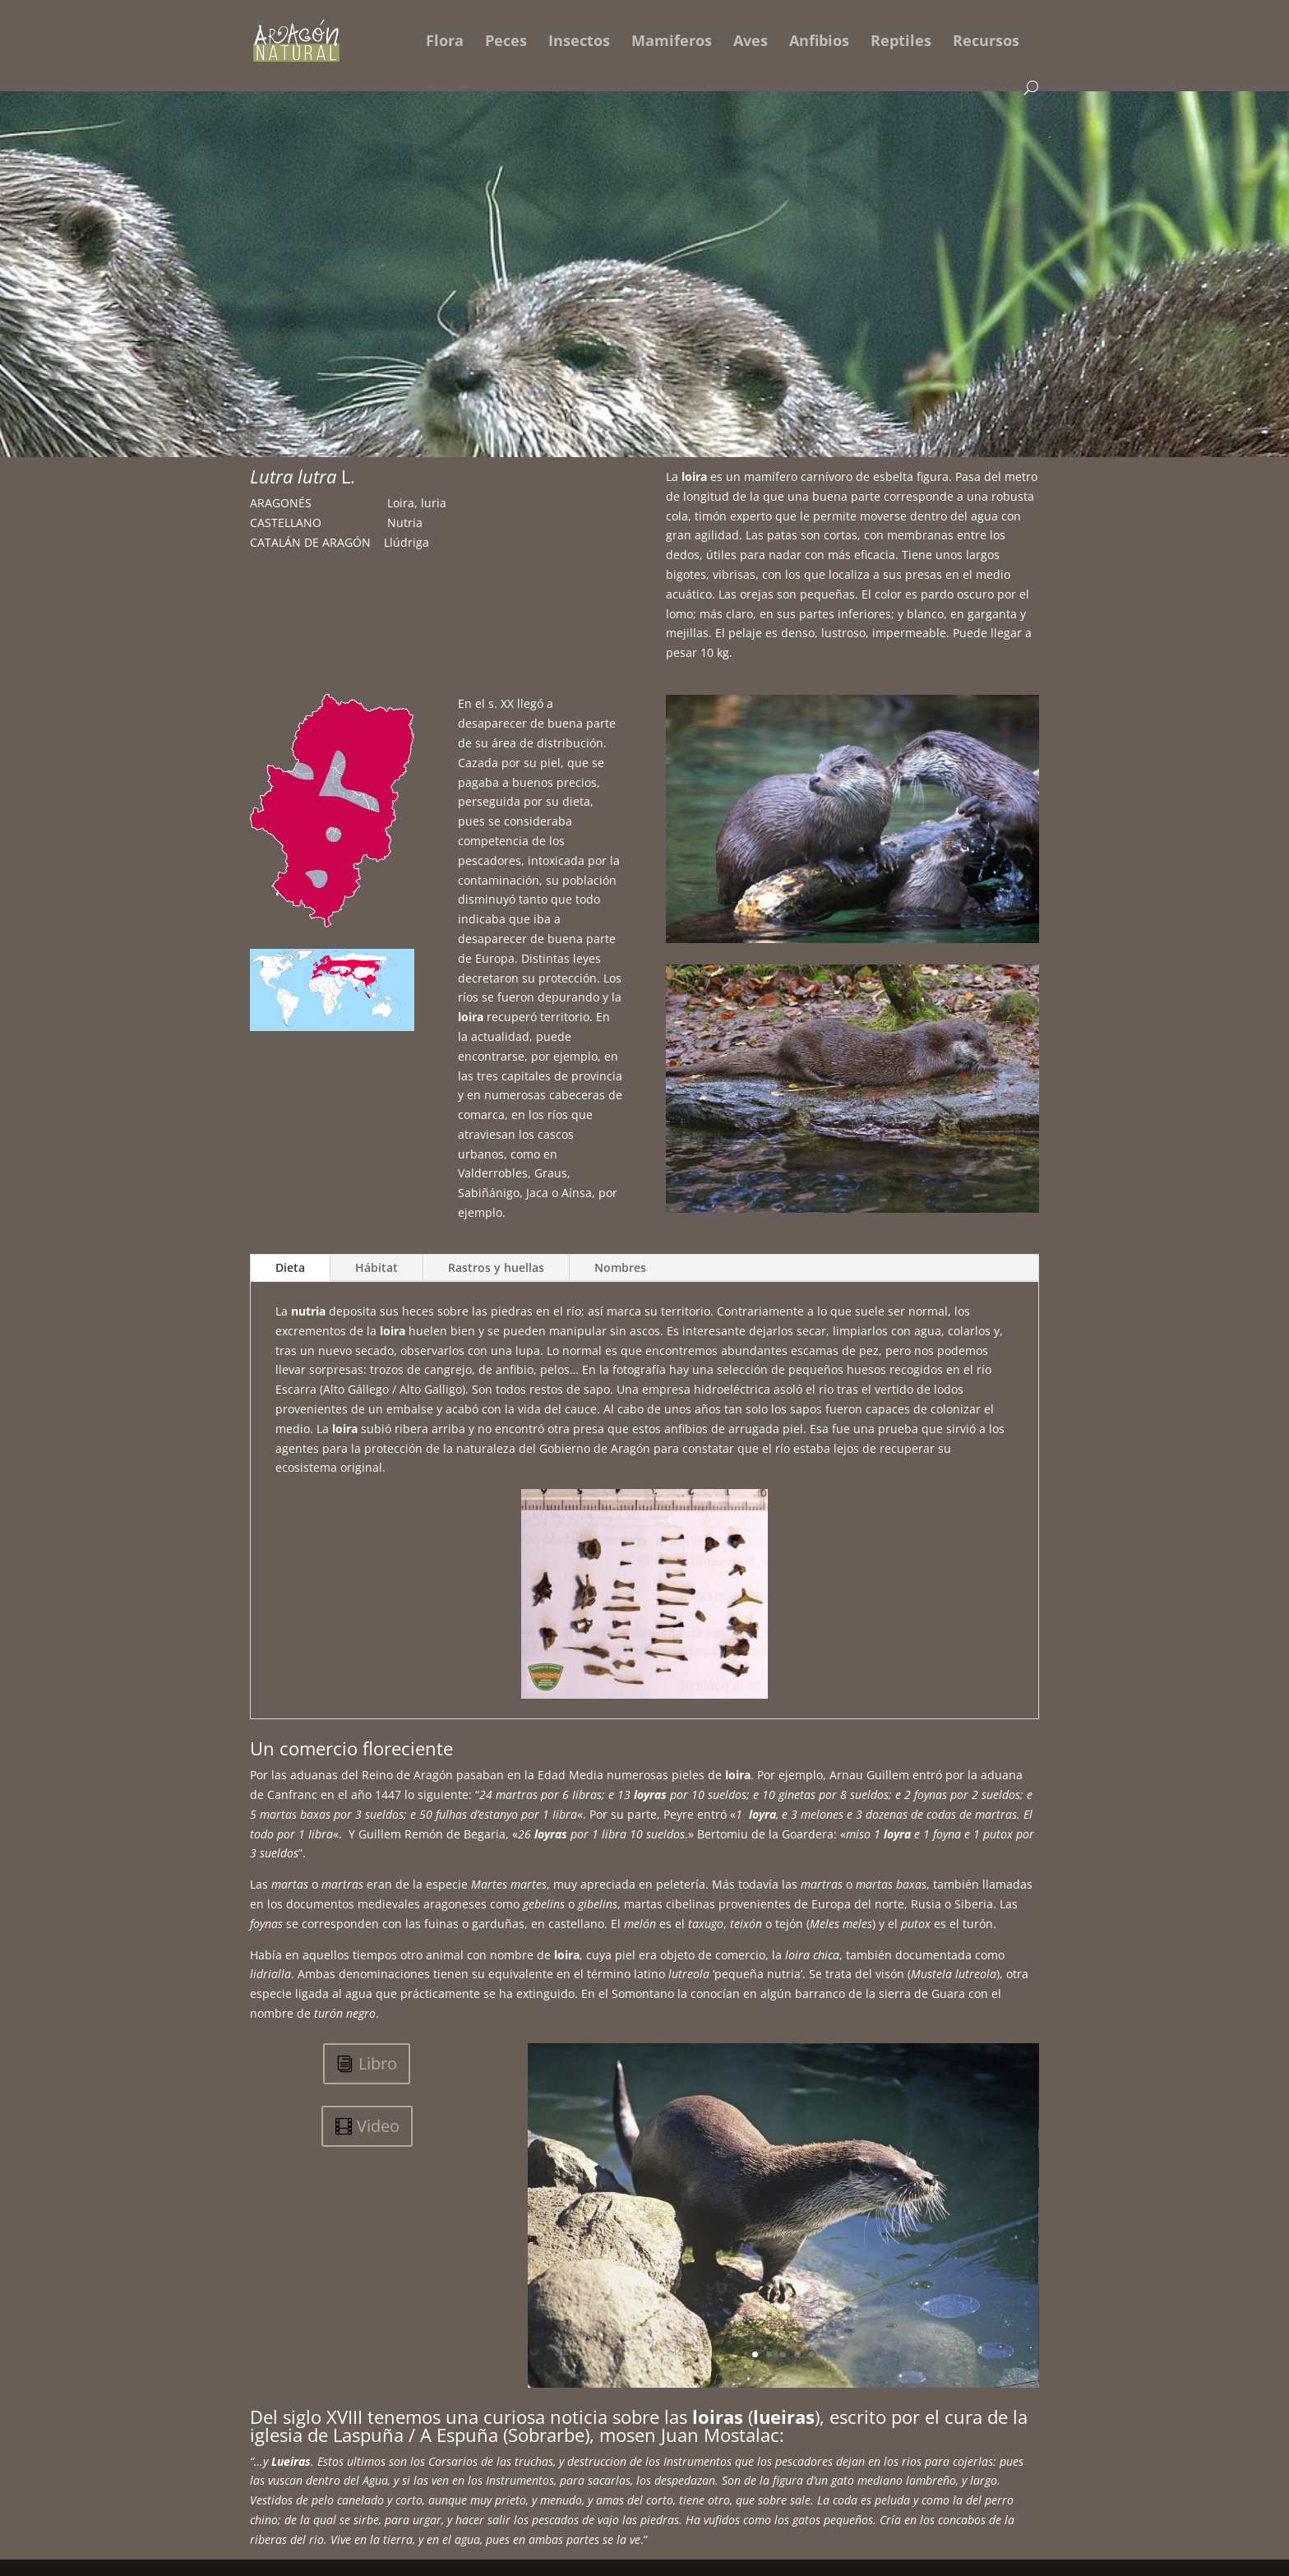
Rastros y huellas (496, 1267)
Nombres (620, 1267)
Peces (506, 42)
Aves (750, 42)
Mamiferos (671, 42)
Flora (445, 42)
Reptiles (901, 42)
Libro (377, 2063)
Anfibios (819, 42)
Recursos (986, 42)
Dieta (290, 1267)
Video (378, 2126)
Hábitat (376, 1267)
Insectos (579, 42)
